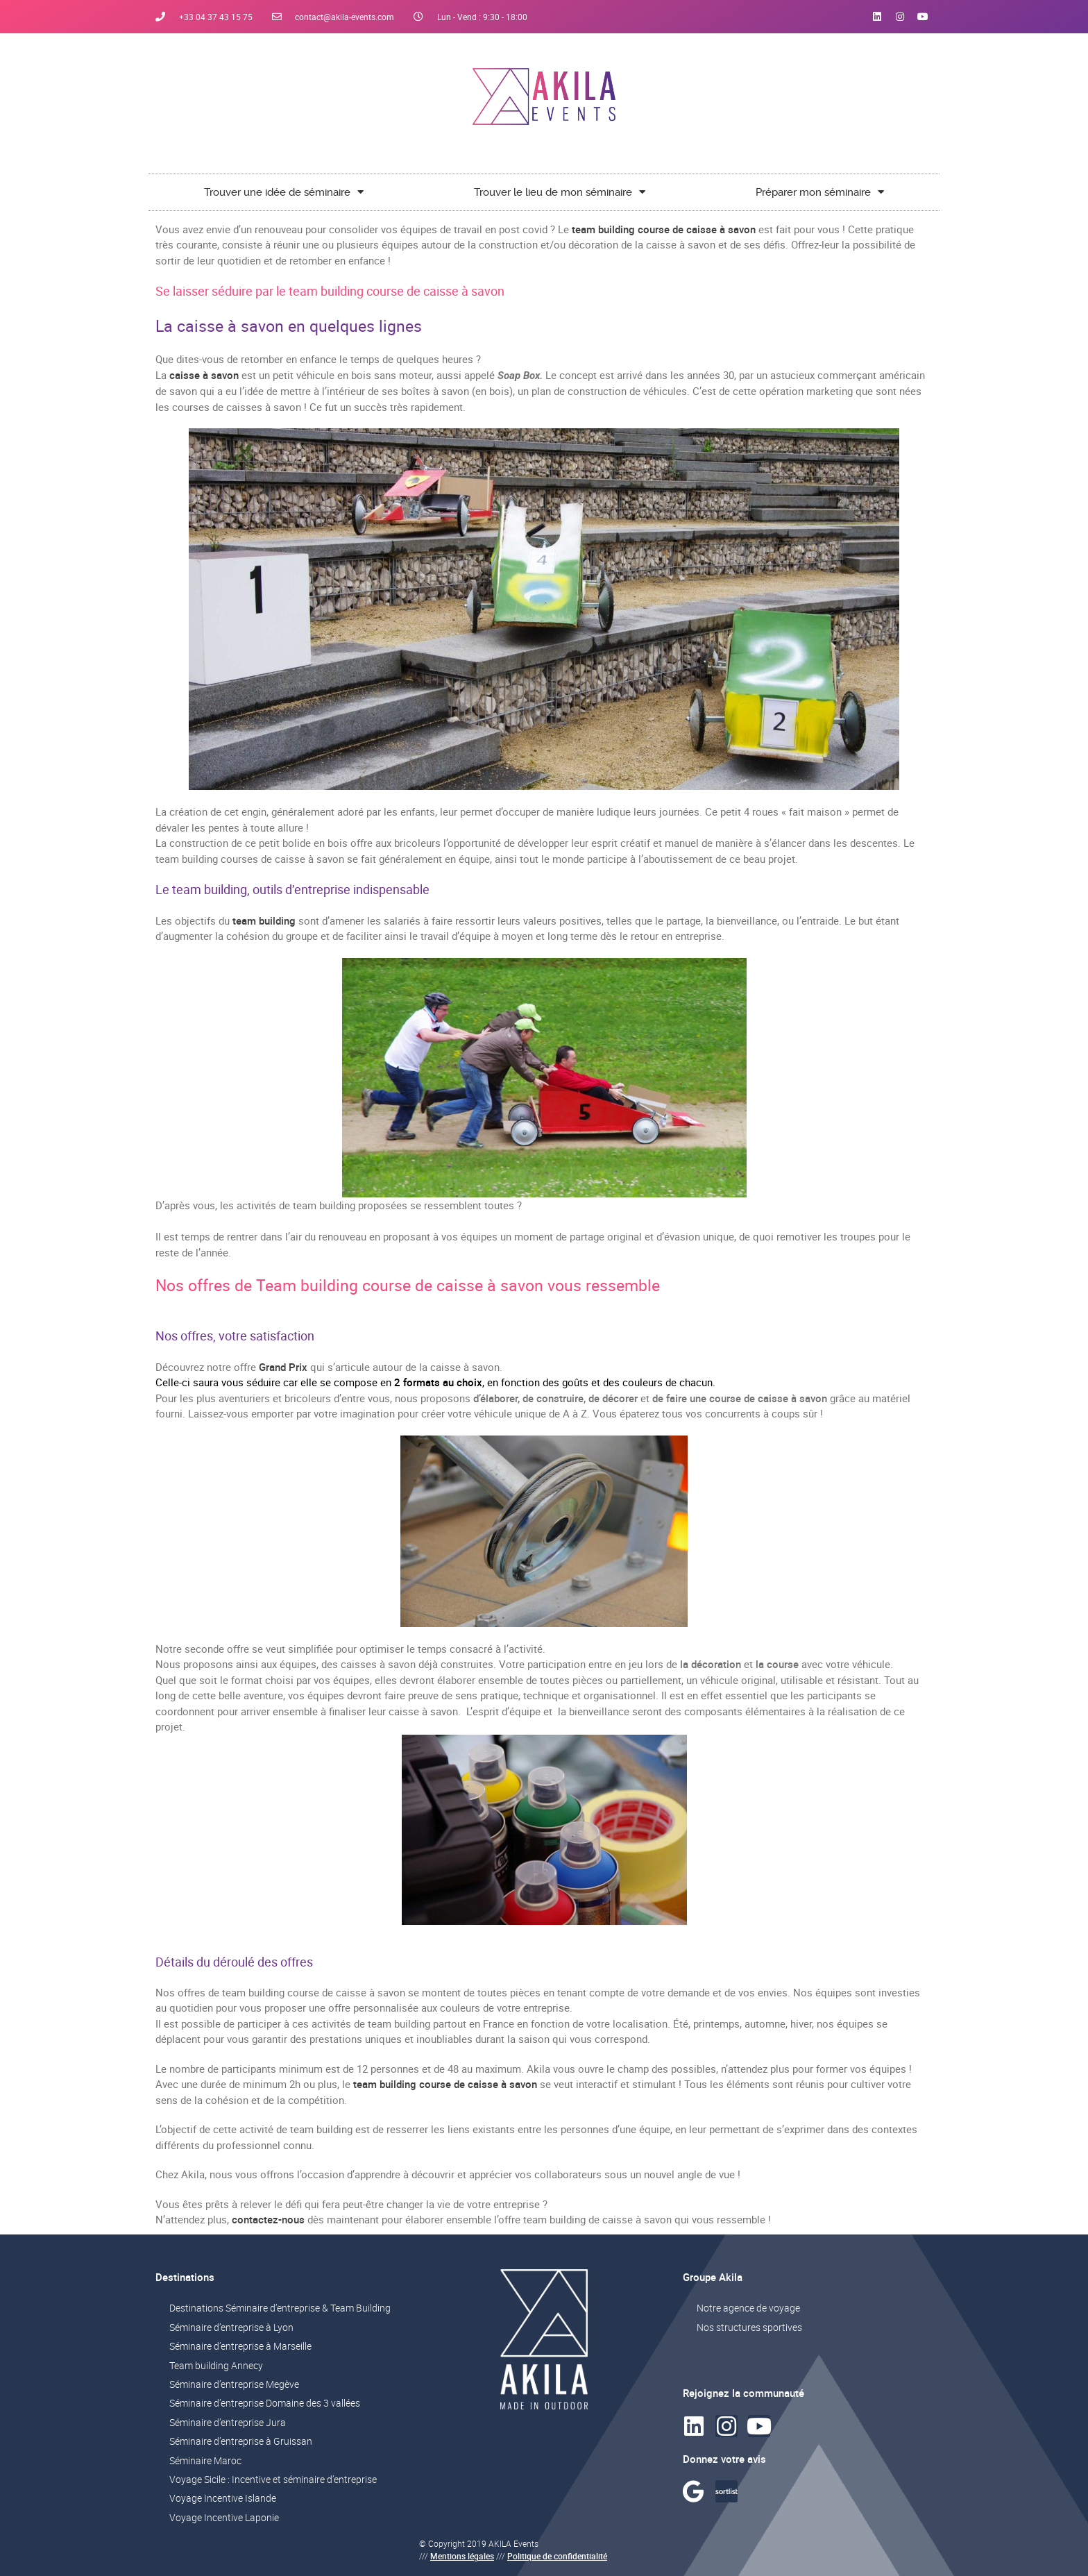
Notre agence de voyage (748, 2307)
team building (264, 920)
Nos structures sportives (749, 2327)
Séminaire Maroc (205, 2460)
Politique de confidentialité (557, 2555)
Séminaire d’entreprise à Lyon (231, 2327)
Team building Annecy (216, 2365)
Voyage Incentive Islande (222, 2498)
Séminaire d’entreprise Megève (234, 2384)
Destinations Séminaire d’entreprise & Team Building (280, 2307)
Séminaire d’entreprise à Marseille (240, 2345)
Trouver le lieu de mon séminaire (559, 192)
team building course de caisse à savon (664, 229)
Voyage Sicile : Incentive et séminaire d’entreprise (273, 2479)
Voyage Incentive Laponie (224, 2517)
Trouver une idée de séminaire (284, 192)
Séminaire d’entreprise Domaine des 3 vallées (264, 2402)
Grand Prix (283, 1367)
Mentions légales (462, 2555)
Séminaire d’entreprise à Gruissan (240, 2441)
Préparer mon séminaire (820, 192)
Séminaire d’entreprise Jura (227, 2422)
